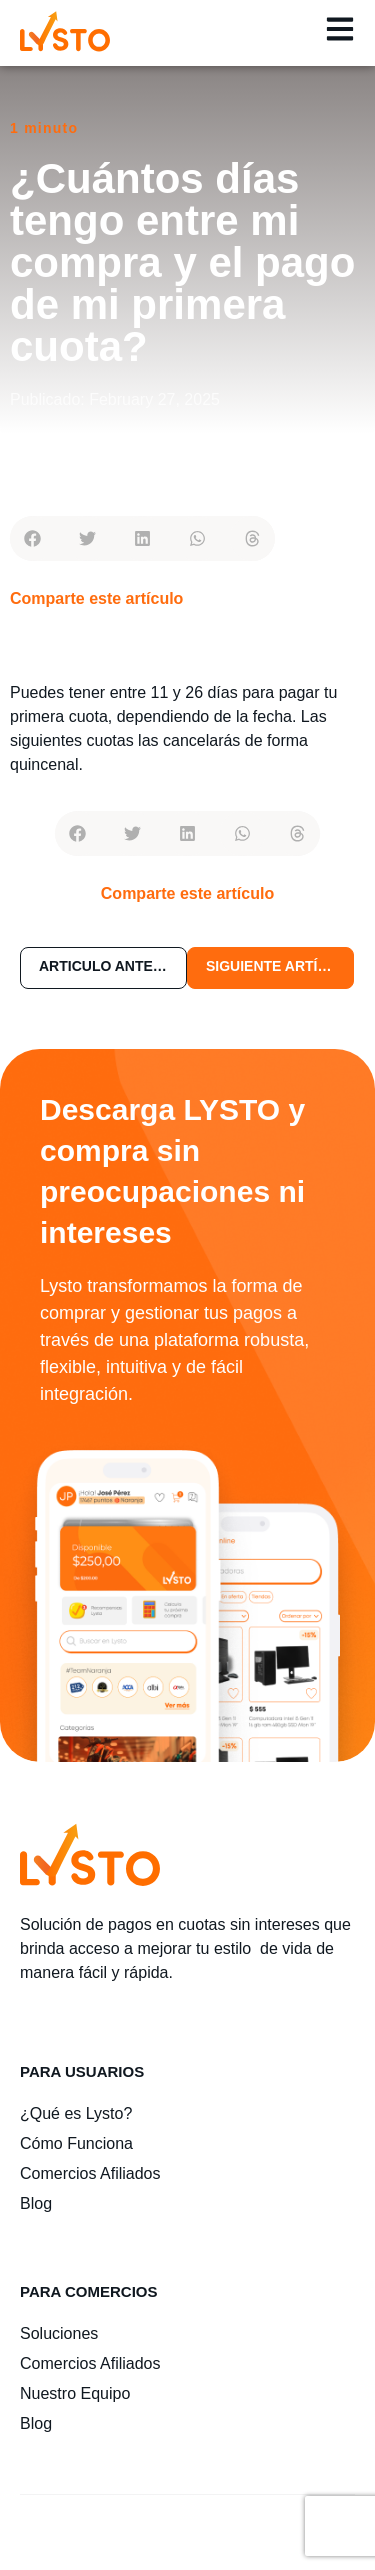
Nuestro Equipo (75, 2393)
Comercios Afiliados (90, 2173)
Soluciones (59, 2333)
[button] (32, 538)
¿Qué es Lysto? (76, 2113)
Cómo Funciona (76, 2143)
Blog (36, 2203)
